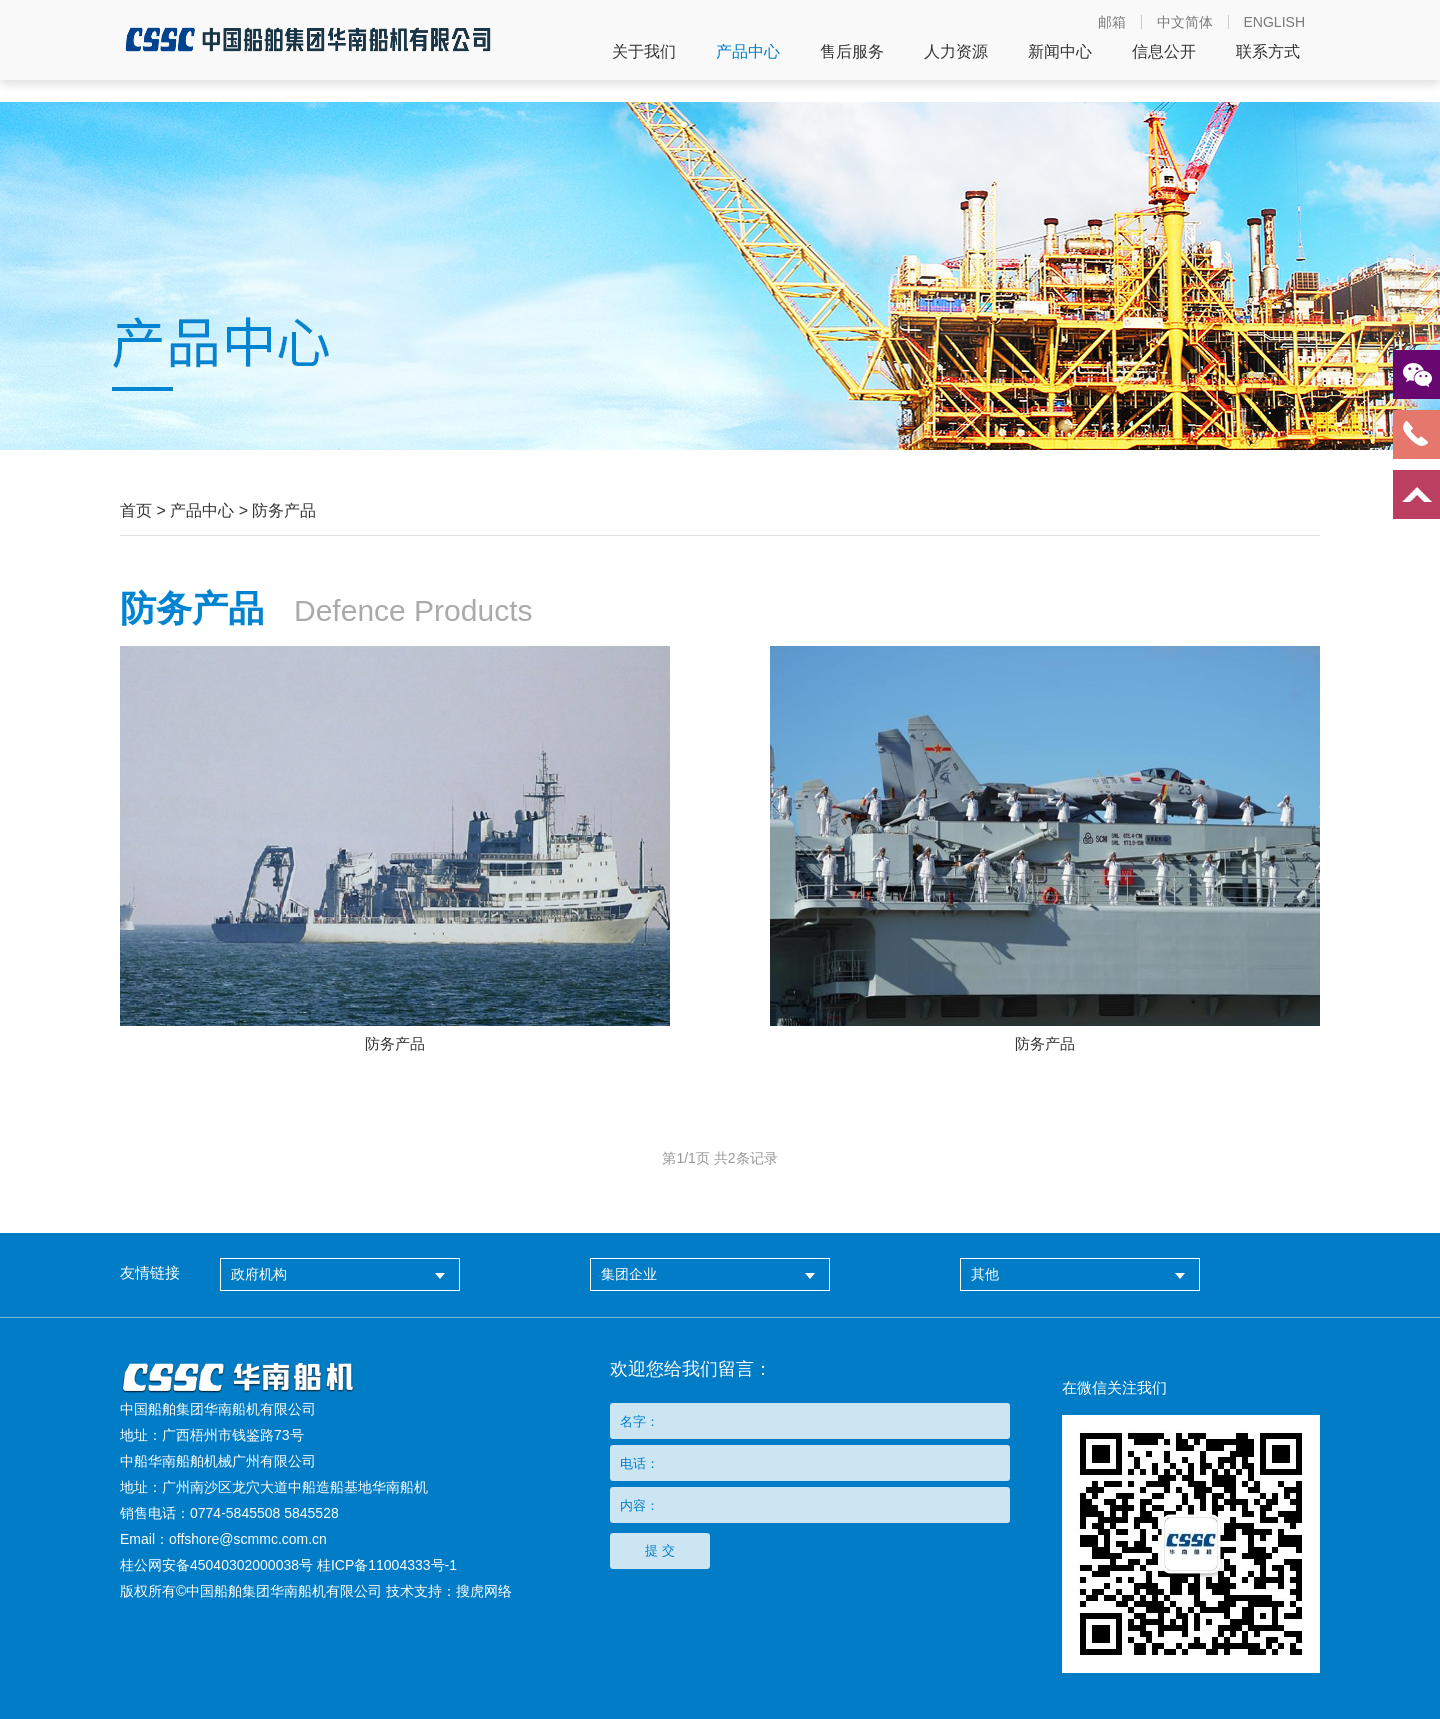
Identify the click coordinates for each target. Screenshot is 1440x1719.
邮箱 (1112, 22)
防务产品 (284, 510)
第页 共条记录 (719, 1158)
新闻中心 (1060, 52)
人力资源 (956, 52)
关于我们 (644, 52)
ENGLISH (1274, 22)
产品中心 (748, 52)
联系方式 (1268, 52)
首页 (136, 510)
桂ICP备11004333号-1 (387, 1565)
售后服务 (852, 52)
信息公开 (1164, 52)
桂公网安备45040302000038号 (216, 1565)
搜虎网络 (484, 1591)
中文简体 (1185, 22)
